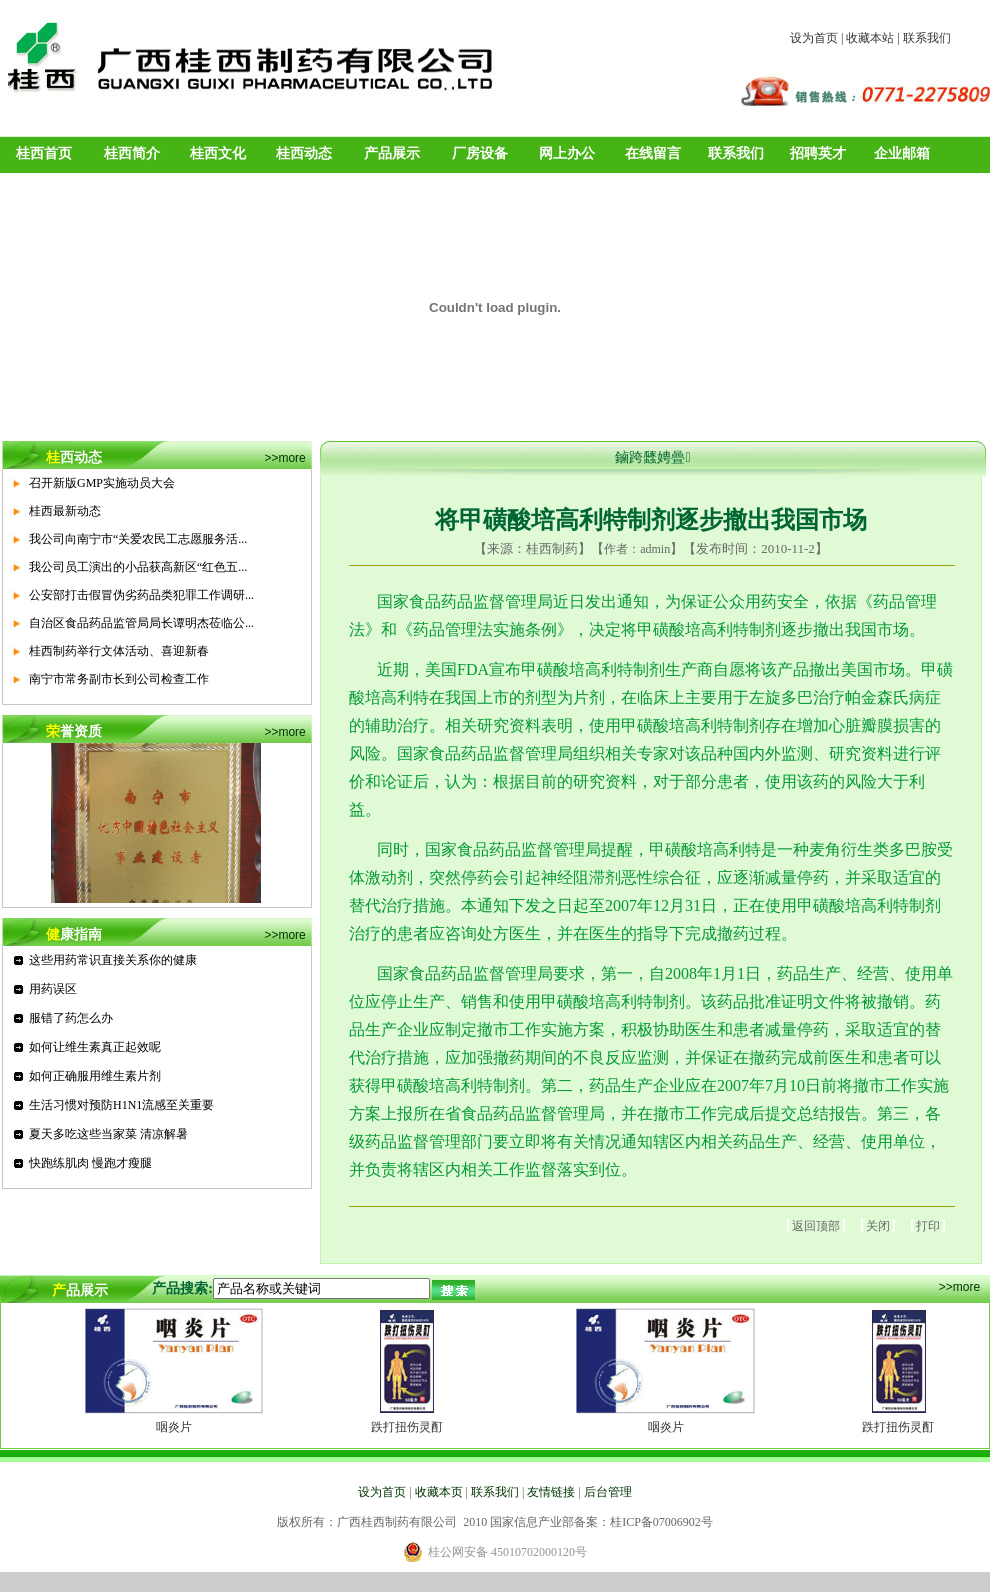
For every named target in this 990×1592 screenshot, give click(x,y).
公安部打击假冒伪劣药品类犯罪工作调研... (141, 595)
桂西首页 (44, 153)
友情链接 (551, 1492)
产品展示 (392, 153)
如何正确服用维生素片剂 (95, 1076)
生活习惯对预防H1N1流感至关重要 (121, 1105)
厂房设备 (480, 153)
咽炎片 (174, 1427)
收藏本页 (439, 1492)
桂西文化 (218, 153)
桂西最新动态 (65, 511)
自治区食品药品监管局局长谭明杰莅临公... (141, 623)
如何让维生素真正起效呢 (95, 1047)
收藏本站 (870, 38)
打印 (928, 1226)
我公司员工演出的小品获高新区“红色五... (138, 567)
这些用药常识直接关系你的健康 (113, 960)
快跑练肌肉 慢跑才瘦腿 (90, 1163)
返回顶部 (816, 1226)
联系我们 (927, 38)
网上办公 (567, 153)
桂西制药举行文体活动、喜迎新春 (119, 651)
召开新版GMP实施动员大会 (102, 483)
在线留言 (653, 153)
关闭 (878, 1226)
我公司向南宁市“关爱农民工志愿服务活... (138, 539)
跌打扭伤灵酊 (407, 1427)
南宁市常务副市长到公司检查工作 (119, 679)
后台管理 (608, 1492)
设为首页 (814, 38)
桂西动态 (304, 153)
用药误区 (53, 989)
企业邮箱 (902, 153)
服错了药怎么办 (71, 1018)
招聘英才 (818, 153)
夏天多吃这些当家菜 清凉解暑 (108, 1134)
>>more (284, 458)
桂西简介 (132, 153)
